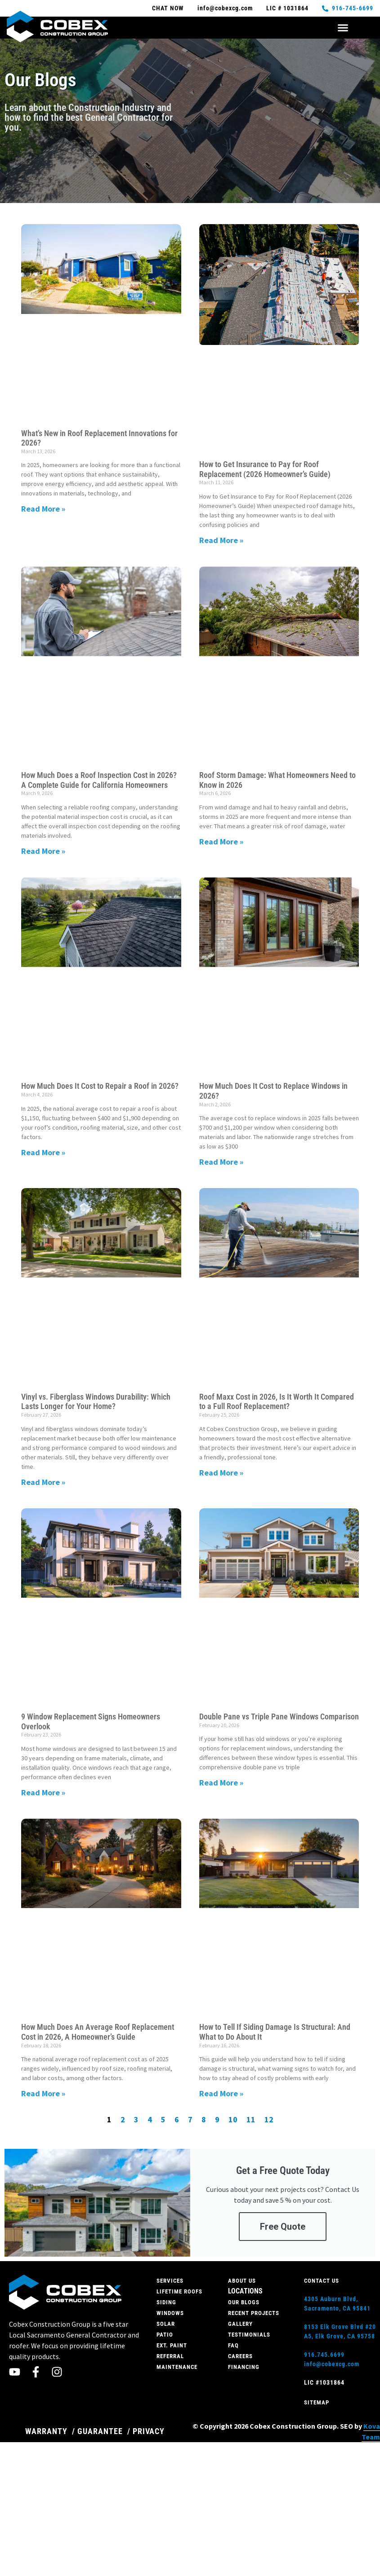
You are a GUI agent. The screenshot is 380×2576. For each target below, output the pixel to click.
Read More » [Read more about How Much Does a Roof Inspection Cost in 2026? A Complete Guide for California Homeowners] (43, 851)
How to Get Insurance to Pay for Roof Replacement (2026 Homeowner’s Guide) (265, 469)
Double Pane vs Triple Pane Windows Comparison (279, 1716)
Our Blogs (243, 2302)
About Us (242, 2280)
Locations (245, 2291)
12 (268, 2119)
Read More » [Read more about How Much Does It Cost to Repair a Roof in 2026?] (43, 1152)
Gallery (240, 2323)
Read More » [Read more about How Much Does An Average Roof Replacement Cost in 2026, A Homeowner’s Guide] (43, 2093)
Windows (170, 2313)
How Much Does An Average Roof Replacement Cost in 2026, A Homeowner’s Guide (97, 2031)
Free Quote (282, 2226)
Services (169, 2280)
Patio (164, 2334)
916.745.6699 (324, 2354)
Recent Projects (253, 2313)
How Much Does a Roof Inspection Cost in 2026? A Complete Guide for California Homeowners (99, 780)
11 (250, 2119)
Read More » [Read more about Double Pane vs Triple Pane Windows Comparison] (221, 1782)
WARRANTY (46, 2431)
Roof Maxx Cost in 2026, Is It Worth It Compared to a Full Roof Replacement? (276, 1401)
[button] (342, 27)
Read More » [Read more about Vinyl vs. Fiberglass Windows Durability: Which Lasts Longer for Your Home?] (43, 1482)
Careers (240, 2356)
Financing (243, 2367)
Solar (165, 2323)
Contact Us (321, 2280)
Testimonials (249, 2334)
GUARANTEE (100, 2431)
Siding (166, 2302)
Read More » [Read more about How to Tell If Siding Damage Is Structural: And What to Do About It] (221, 2093)
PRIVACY (149, 2431)
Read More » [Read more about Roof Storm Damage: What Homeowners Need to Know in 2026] (221, 841)
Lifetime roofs (179, 2291)
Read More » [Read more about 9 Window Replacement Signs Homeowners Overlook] (43, 1792)
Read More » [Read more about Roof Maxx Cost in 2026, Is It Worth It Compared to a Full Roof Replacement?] (221, 1472)
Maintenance (176, 2367)
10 (232, 2119)
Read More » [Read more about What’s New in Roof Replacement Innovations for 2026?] (43, 509)
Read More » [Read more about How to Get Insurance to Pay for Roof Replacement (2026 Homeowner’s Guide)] (221, 540)
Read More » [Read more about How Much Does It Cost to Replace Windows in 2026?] (221, 1162)
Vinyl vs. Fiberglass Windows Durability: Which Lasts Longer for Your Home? (95, 1401)
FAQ (233, 2345)
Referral (170, 2356)
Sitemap (316, 2402)
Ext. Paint (171, 2345)
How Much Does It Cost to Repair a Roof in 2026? (100, 1086)
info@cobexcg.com (331, 2364)
